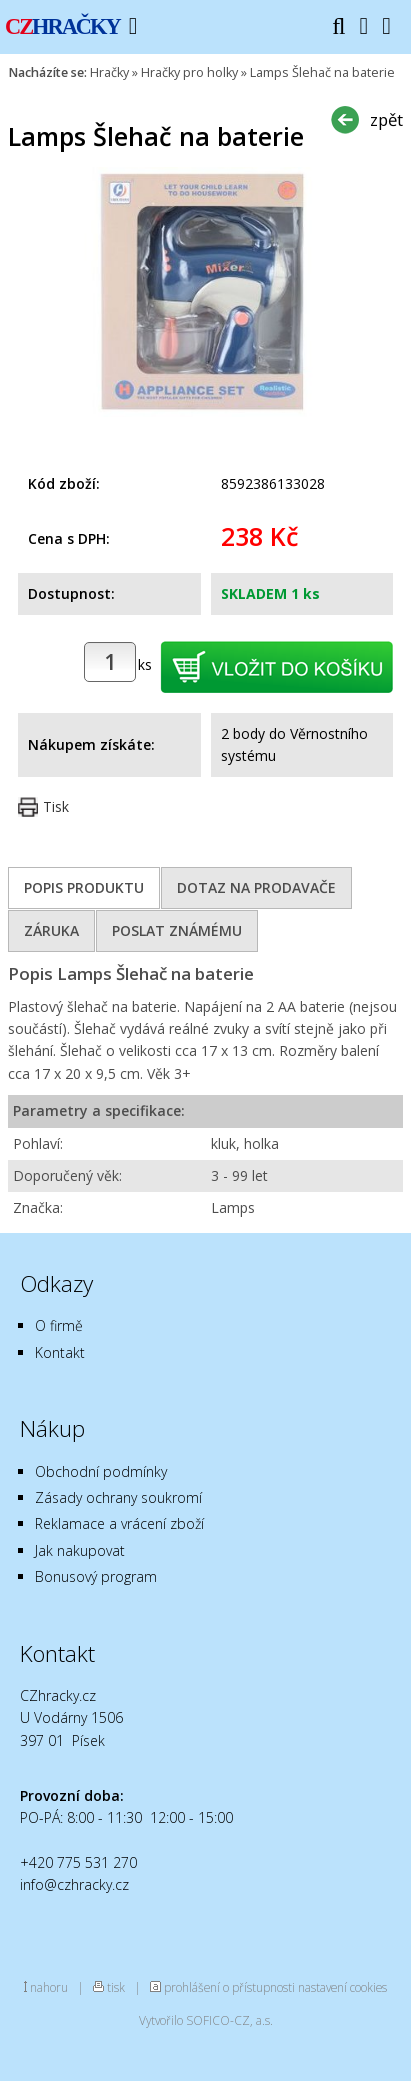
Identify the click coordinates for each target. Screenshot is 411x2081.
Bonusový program (96, 1576)
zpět (386, 119)
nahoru (49, 1987)
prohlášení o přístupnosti (229, 1987)
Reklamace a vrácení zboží (119, 1523)
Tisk (56, 806)
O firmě (59, 1325)
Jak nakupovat (80, 1550)
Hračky (109, 72)
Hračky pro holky (189, 72)
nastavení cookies (342, 1987)
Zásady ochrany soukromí (118, 1497)
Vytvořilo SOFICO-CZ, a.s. (206, 2020)
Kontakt (60, 1352)
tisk (116, 1987)
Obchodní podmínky (101, 1471)
